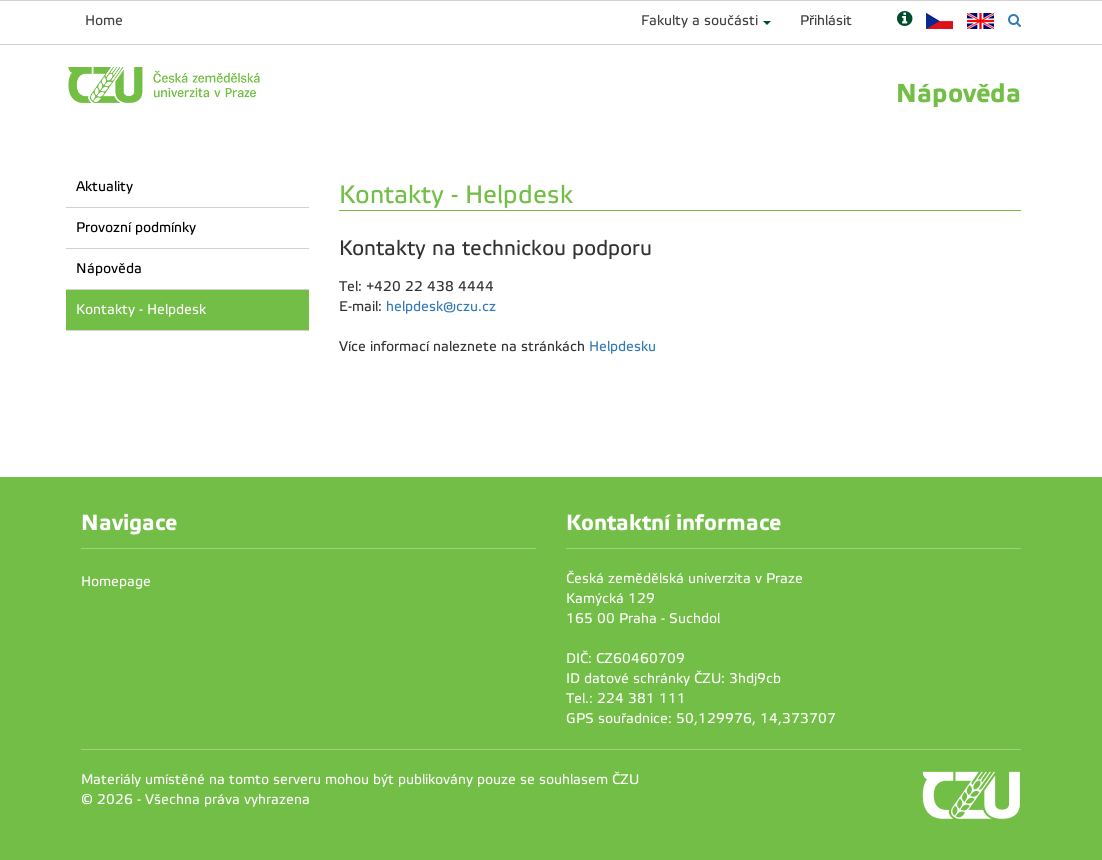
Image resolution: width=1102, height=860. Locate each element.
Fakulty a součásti (699, 20)
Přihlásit (826, 20)
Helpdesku (622, 346)
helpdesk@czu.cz (441, 306)
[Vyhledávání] (1014, 20)
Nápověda (109, 268)
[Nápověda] (904, 20)
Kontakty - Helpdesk (141, 309)
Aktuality (104, 186)
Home (104, 20)
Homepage (116, 581)
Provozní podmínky (136, 227)
